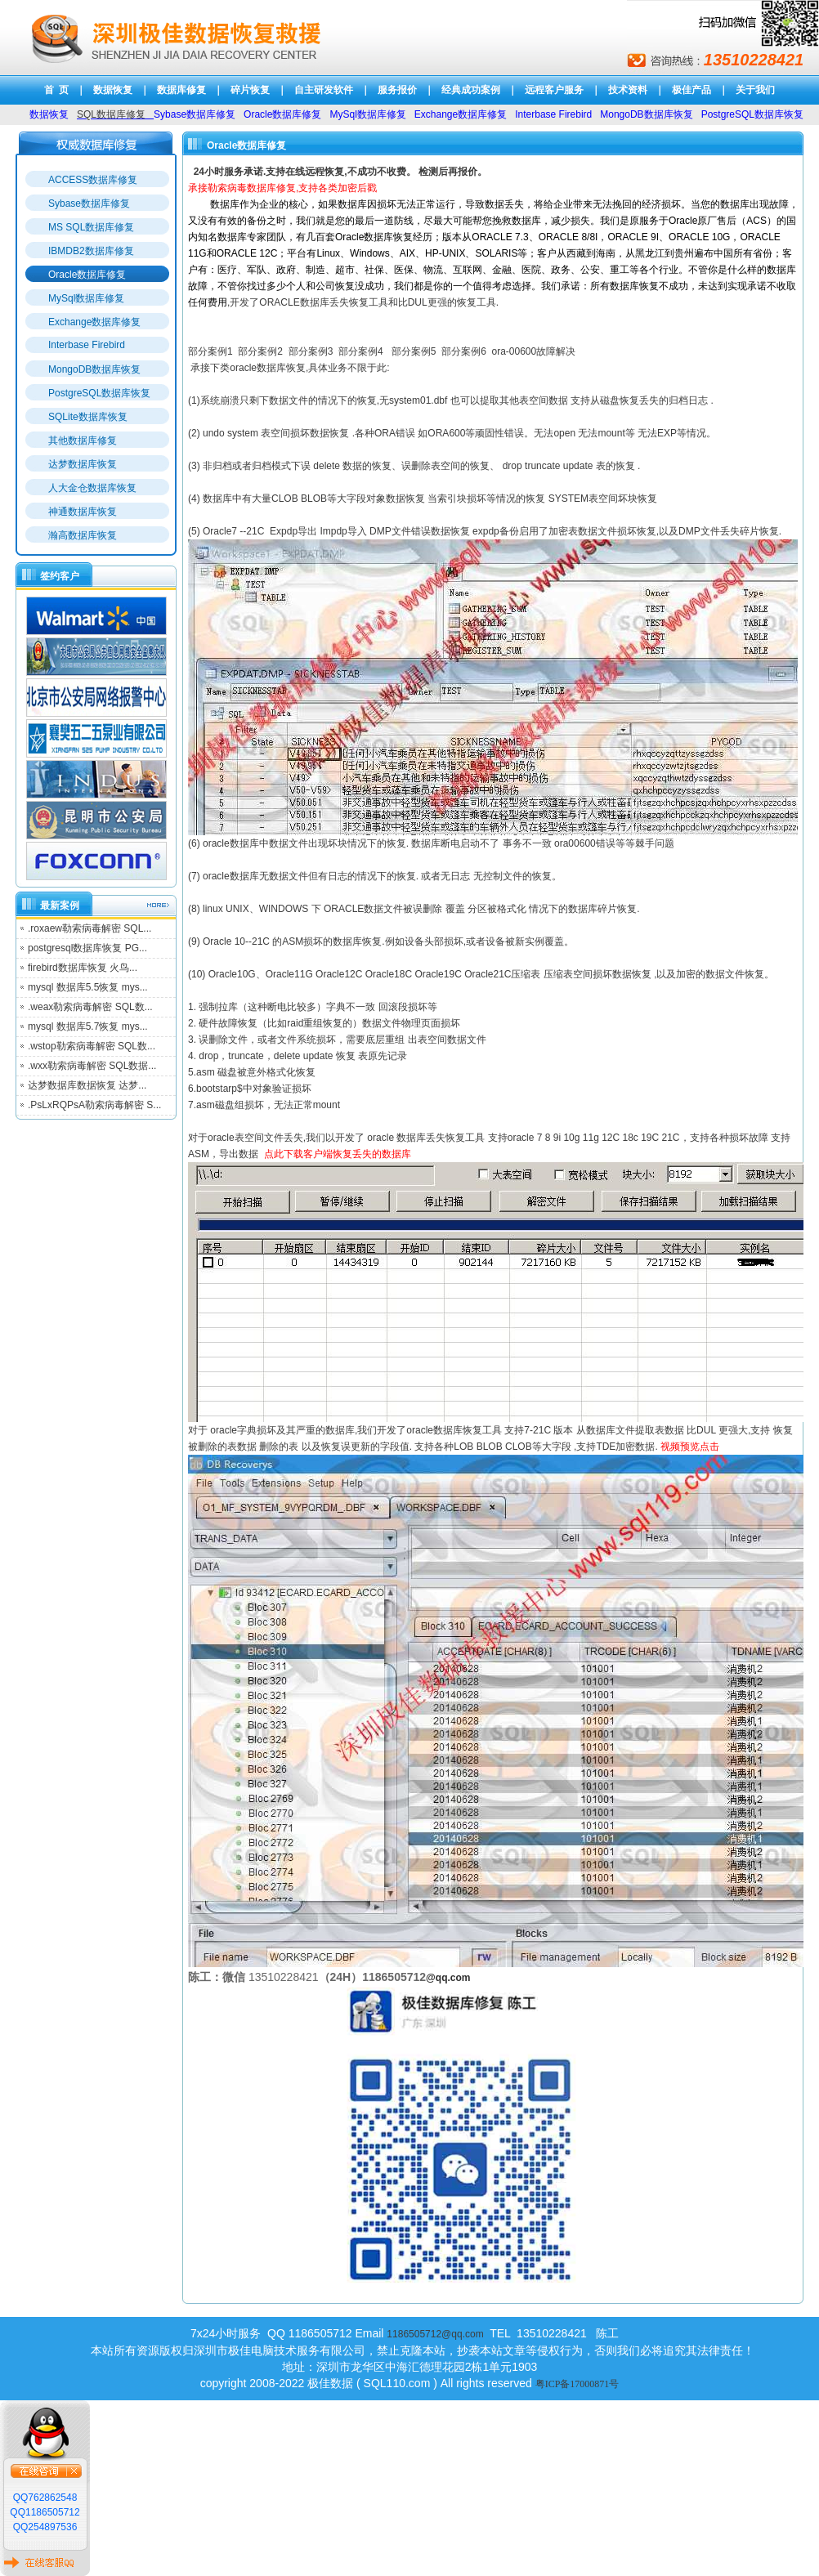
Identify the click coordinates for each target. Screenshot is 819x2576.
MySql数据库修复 (86, 298)
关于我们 (755, 90)
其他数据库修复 (82, 440)
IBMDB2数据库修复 (91, 251)
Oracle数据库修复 (87, 274)
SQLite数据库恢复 (88, 417)
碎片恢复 (250, 90)
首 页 (56, 90)
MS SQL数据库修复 (91, 227)
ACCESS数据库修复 (92, 180)
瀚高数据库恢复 (82, 535)
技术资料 (627, 90)
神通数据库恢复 (82, 511)
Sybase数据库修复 (89, 203)
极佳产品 (691, 90)
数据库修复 (181, 90)
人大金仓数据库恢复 (92, 488)
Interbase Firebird (86, 345)
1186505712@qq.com (435, 2334)
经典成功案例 (470, 90)
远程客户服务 (554, 90)
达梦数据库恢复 (82, 464)
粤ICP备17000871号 (577, 2384)
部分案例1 (210, 351)
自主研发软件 (323, 90)
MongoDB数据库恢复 (94, 369)
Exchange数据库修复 (94, 322)
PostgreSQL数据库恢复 (99, 393)
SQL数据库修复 (111, 114)
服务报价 (397, 90)
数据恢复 (112, 90)
